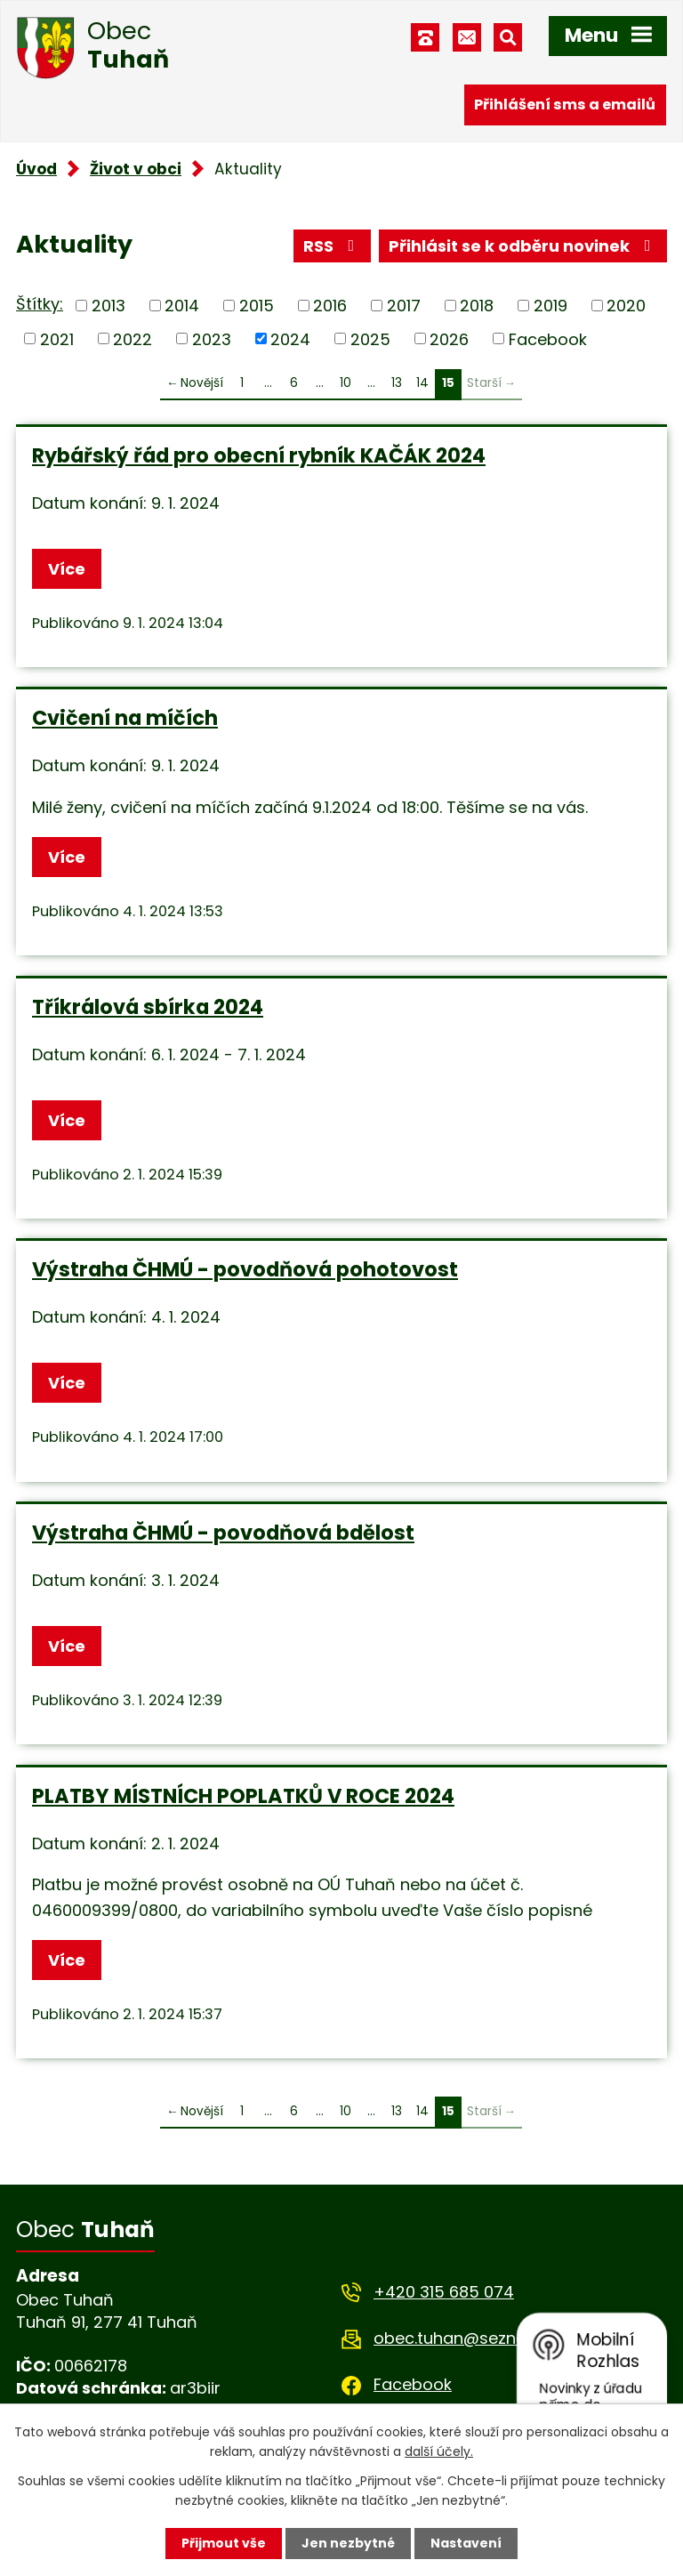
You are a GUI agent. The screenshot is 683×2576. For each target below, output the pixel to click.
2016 (330, 305)
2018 (477, 305)
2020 (626, 305)
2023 (211, 338)
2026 (449, 338)
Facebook (548, 338)
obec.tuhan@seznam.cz (468, 2338)
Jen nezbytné (348, 2543)
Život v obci (135, 169)
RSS (332, 246)
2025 (370, 338)
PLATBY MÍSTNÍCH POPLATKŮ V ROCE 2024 (243, 1796)
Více (66, 569)
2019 (550, 305)
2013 (108, 305)
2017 (404, 305)
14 (422, 382)
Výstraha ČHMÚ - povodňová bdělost (223, 1532)
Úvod (36, 169)
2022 (132, 338)
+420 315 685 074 (444, 2292)
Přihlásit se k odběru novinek (523, 246)
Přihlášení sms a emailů (564, 104)
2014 (182, 305)
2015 (256, 305)
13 (396, 382)
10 (345, 382)
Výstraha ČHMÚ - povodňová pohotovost (245, 1269)
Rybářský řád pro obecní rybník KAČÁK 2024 (259, 455)
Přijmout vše (223, 2543)
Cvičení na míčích (125, 718)
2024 (290, 338)
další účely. (439, 2451)
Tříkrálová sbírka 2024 (147, 1007)
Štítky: (39, 304)
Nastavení (466, 2543)
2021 (57, 338)
